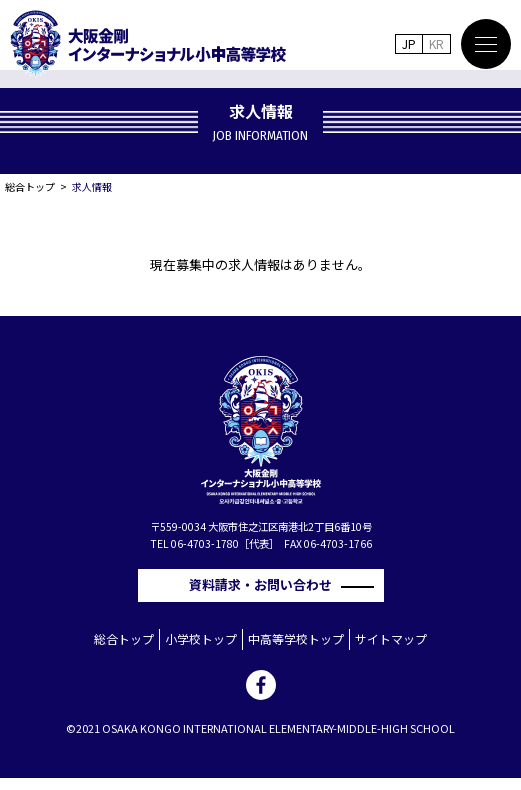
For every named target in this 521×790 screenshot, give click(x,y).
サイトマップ (391, 638)
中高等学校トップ (296, 638)
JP (409, 43)
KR (436, 43)
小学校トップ (201, 638)
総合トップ (30, 186)
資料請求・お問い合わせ (267, 584)
